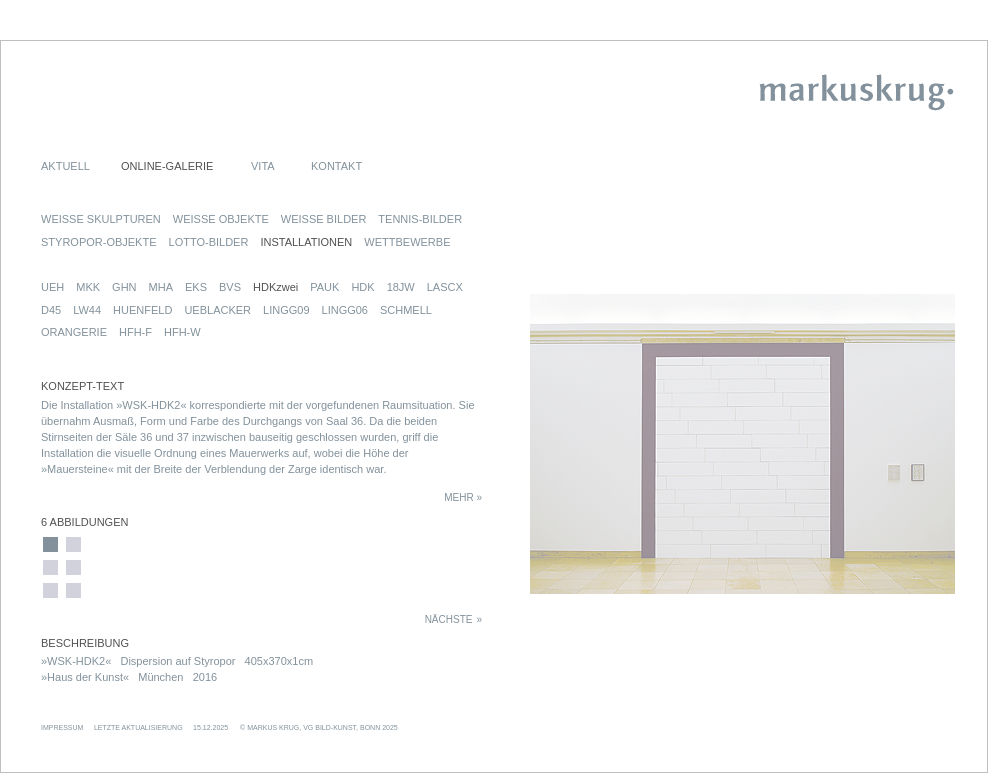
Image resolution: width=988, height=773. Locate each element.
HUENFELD (142, 310)
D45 (51, 310)
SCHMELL (406, 310)
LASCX (445, 287)
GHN (124, 287)
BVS (230, 287)
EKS (196, 287)
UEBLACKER (217, 310)
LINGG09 (286, 310)
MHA (161, 287)
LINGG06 (345, 310)
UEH (52, 287)
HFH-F (135, 332)
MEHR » (463, 497)
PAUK (324, 287)
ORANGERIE (74, 332)
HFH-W (182, 332)
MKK (88, 287)
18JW (401, 287)
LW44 (87, 310)
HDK (362, 287)
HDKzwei (275, 287)
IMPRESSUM (62, 727)
